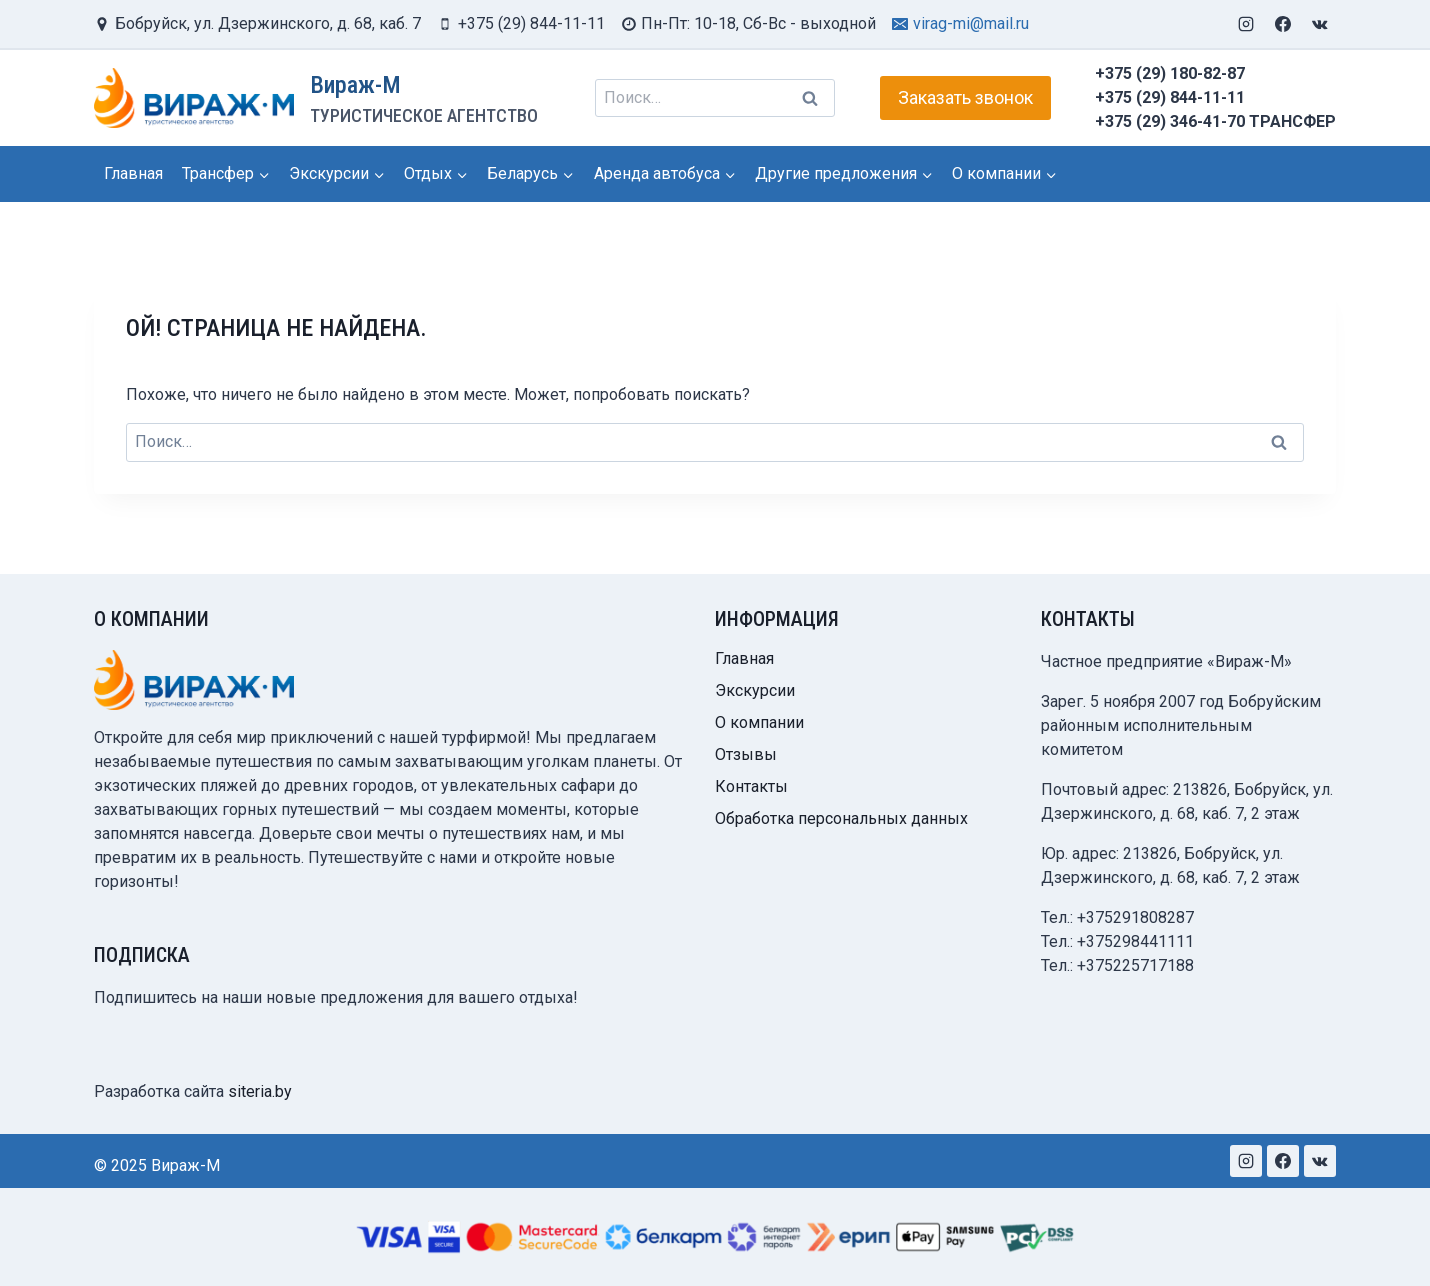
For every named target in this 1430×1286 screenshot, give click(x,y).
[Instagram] (1246, 24)
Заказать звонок (965, 97)
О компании (759, 722)
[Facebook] (1283, 24)
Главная (133, 173)
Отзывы (746, 754)
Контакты (751, 786)
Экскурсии (755, 690)
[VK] (1320, 24)
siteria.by (260, 1091)
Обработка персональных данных (841, 818)
